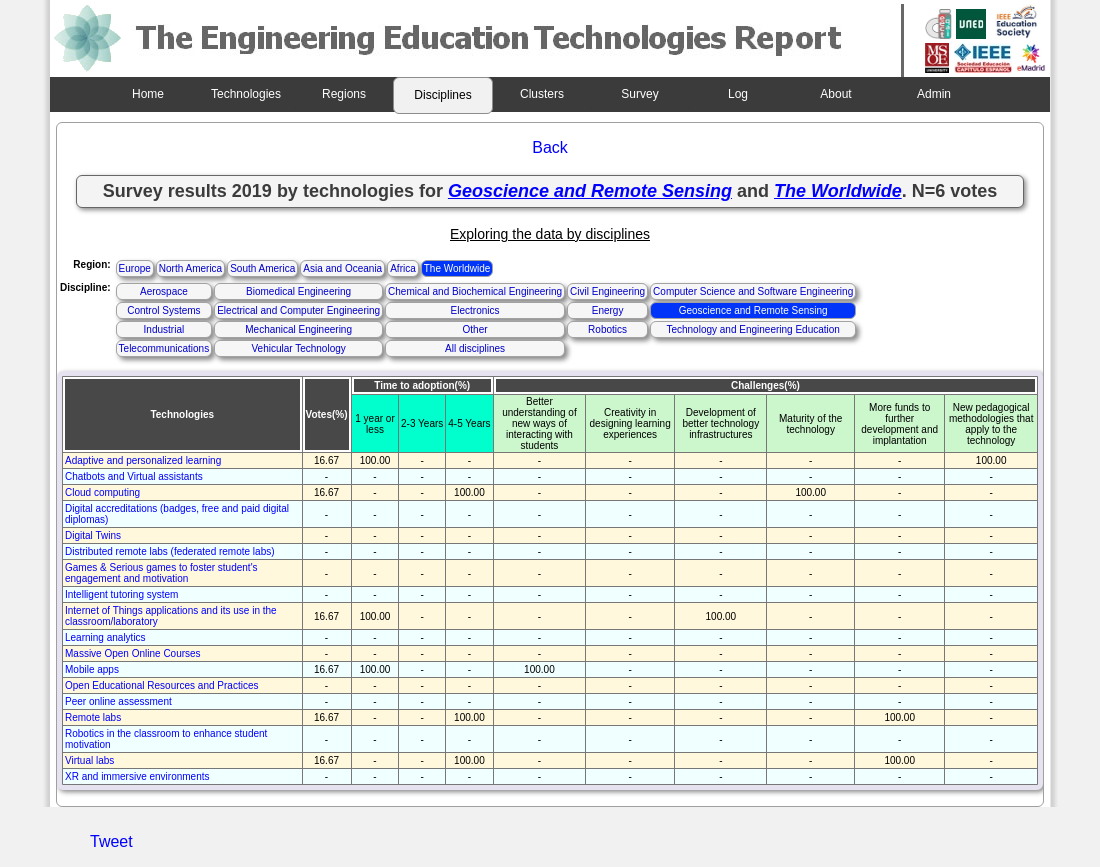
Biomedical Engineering (298, 291)
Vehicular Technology (298, 348)
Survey (639, 94)
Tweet (111, 841)
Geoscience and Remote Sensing (753, 310)
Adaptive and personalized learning (143, 460)
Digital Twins (93, 535)
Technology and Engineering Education (752, 329)
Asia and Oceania (342, 268)
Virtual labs (89, 760)
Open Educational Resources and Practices (161, 685)
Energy (608, 310)
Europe (135, 268)
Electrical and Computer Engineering (298, 310)
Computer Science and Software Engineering (753, 291)
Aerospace (164, 291)
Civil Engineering (607, 291)
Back (550, 147)
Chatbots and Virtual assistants (134, 476)
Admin (934, 94)
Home (148, 94)
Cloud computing (102, 492)
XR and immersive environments (137, 776)
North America (190, 268)
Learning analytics (105, 637)
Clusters (542, 94)
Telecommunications (164, 348)
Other (475, 329)
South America (262, 268)
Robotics (607, 329)
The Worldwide (457, 268)
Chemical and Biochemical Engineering (475, 291)
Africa (403, 268)
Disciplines (442, 95)
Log (738, 94)
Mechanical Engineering (298, 329)
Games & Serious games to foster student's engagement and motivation (161, 573)
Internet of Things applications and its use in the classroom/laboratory (171, 616)
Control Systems (163, 310)
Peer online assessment (118, 701)
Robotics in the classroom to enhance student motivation (166, 739)
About (835, 94)
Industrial (164, 329)
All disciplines (475, 348)
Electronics (475, 310)
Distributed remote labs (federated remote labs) (170, 551)
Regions (344, 94)
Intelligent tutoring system (121, 594)
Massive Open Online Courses (133, 653)
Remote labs (93, 717)
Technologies (246, 94)
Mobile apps (92, 669)
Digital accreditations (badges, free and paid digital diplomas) (177, 514)
